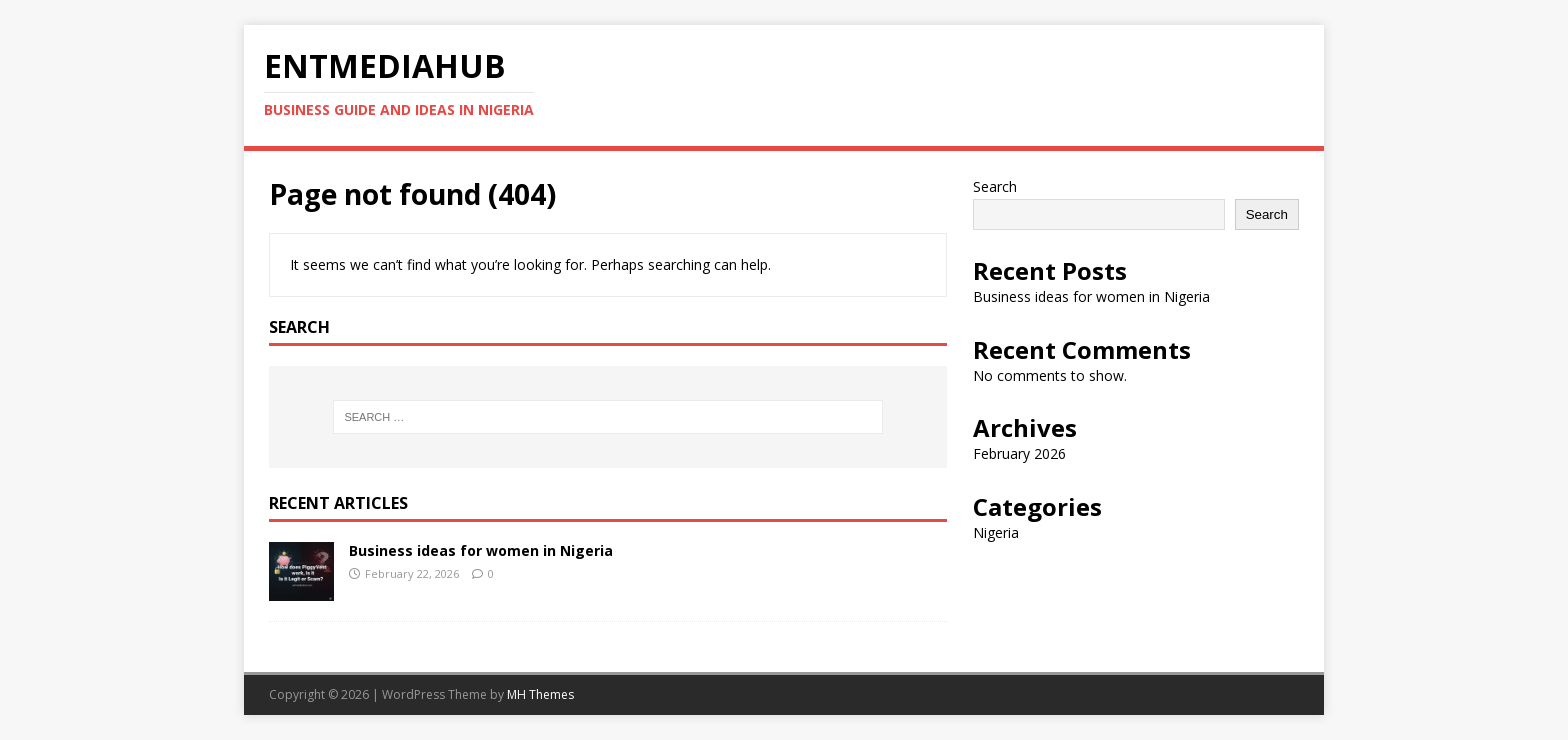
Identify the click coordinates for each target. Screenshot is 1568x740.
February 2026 (1019, 453)
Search (995, 186)
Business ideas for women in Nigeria (481, 550)
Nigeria (996, 532)
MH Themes (540, 694)
